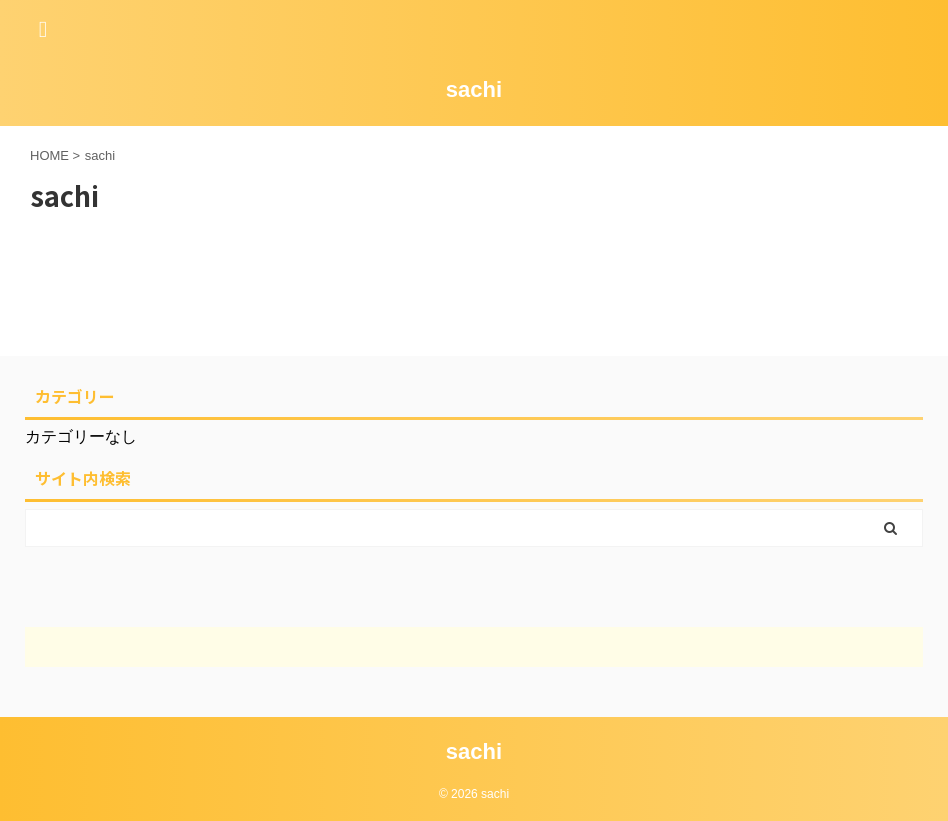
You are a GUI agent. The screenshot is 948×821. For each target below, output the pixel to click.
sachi (474, 89)
